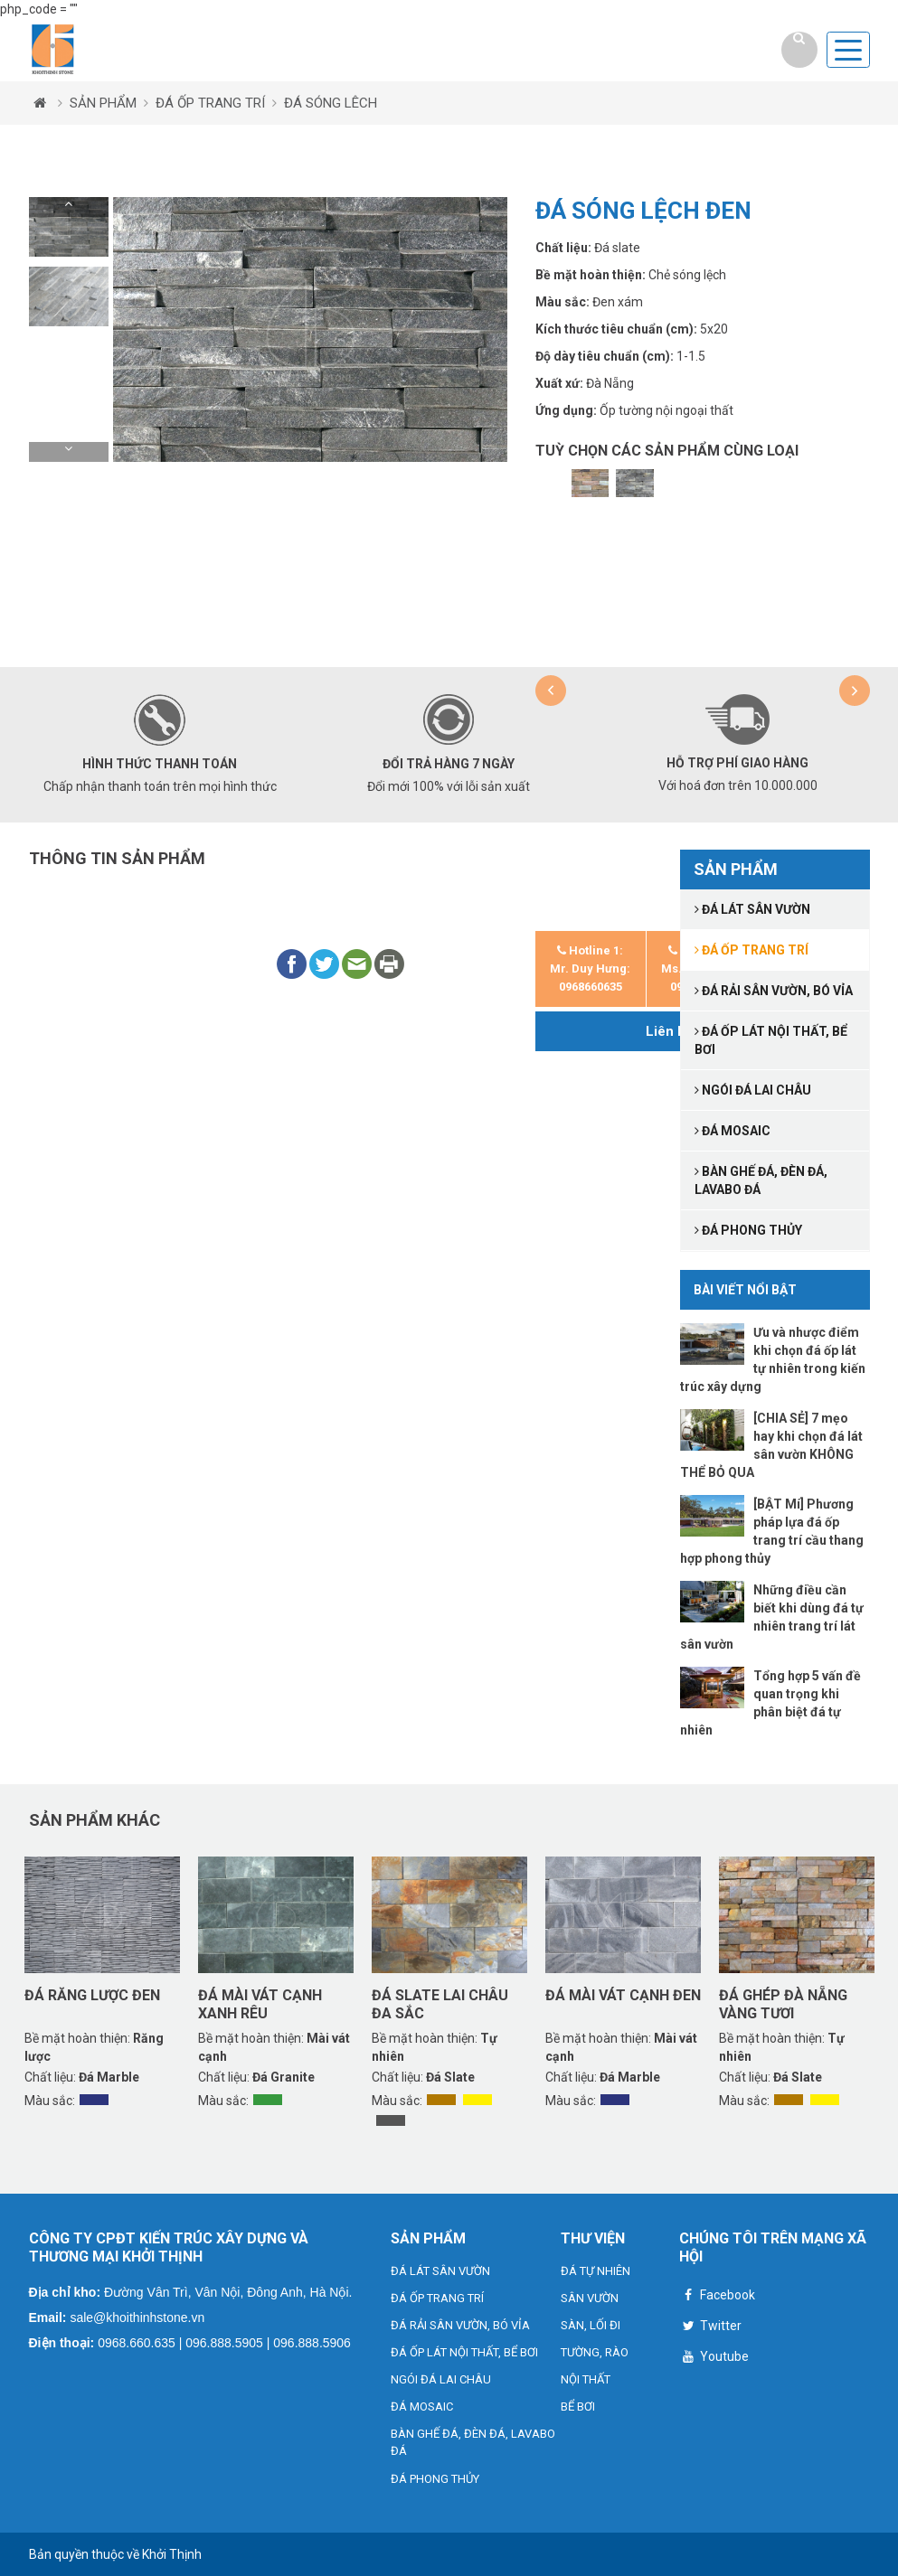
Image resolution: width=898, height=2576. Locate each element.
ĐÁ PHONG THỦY (435, 2479)
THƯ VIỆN (593, 2238)
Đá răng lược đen (92, 1995)
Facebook (717, 2297)
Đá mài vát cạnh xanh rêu (260, 2004)
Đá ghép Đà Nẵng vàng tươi (783, 2004)
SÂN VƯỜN (590, 2298)
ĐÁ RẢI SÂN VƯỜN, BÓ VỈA (460, 2325)
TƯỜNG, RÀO (595, 2352)
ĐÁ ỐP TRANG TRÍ (210, 103)
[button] (69, 207)
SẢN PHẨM (103, 103)
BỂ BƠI (578, 2406)
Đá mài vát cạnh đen (623, 1995)
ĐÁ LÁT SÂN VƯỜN (440, 2271)
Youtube (714, 2358)
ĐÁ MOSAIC (422, 2406)
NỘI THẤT (585, 2379)
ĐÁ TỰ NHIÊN (595, 2271)
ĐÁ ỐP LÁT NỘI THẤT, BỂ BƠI (464, 2352)
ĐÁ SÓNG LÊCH (330, 103)
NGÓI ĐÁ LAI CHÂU (441, 2379)
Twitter (710, 2327)
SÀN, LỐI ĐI (590, 2325)
